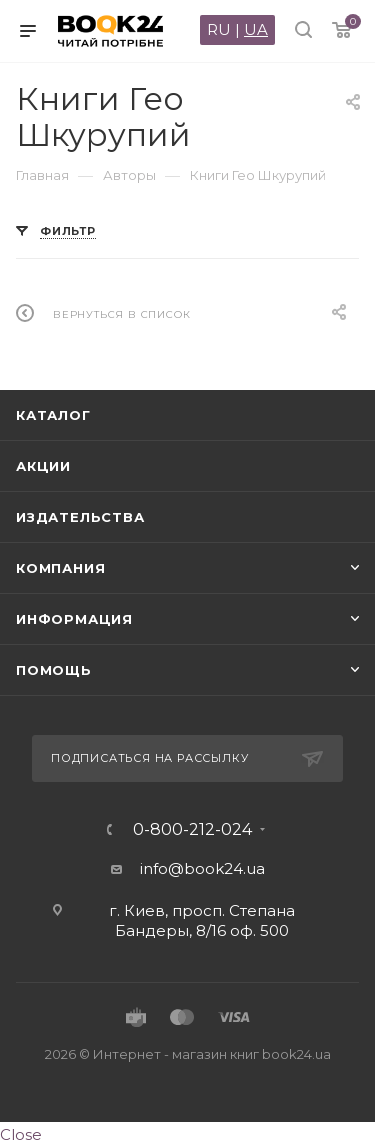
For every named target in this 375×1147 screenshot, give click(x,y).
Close (21, 1134)
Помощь (54, 670)
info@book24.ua (202, 868)
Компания (60, 568)
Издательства (80, 517)
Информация (74, 619)
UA (256, 29)
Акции (43, 466)
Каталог (53, 415)
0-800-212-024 (192, 830)
